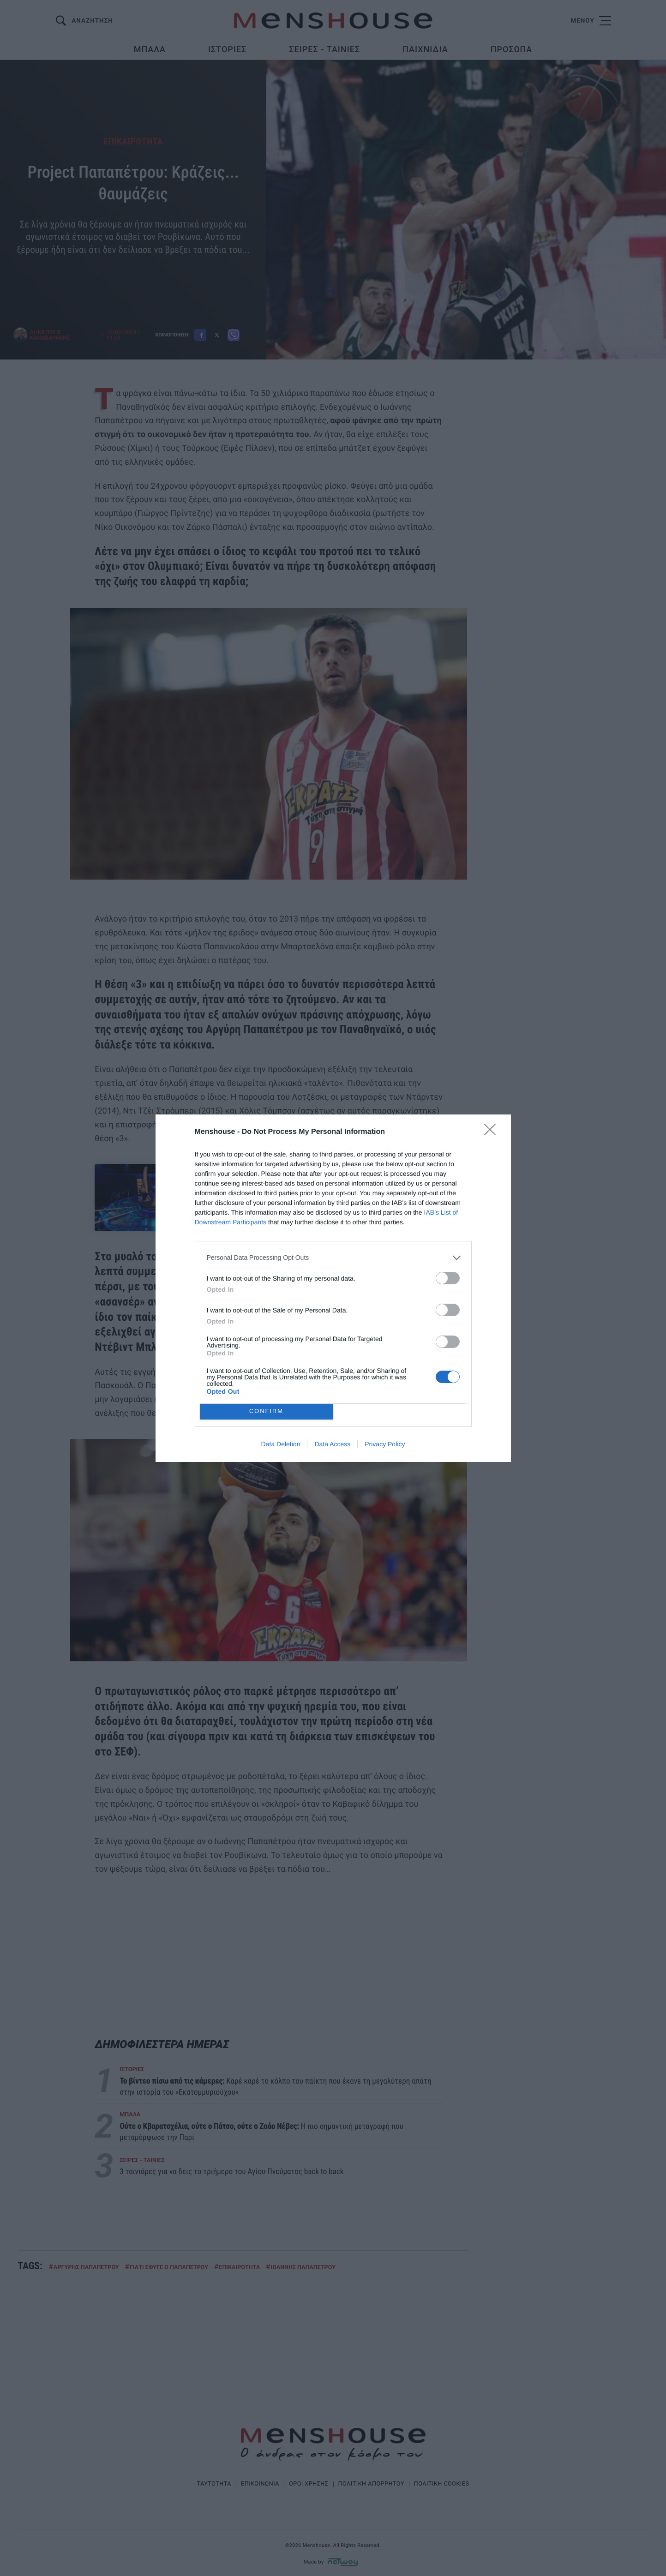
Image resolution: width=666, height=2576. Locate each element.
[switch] (448, 1277)
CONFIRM (266, 1411)
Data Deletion (280, 1444)
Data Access (332, 1444)
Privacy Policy (385, 1444)
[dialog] (333, 1288)
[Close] (493, 1132)
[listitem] (333, 1257)
